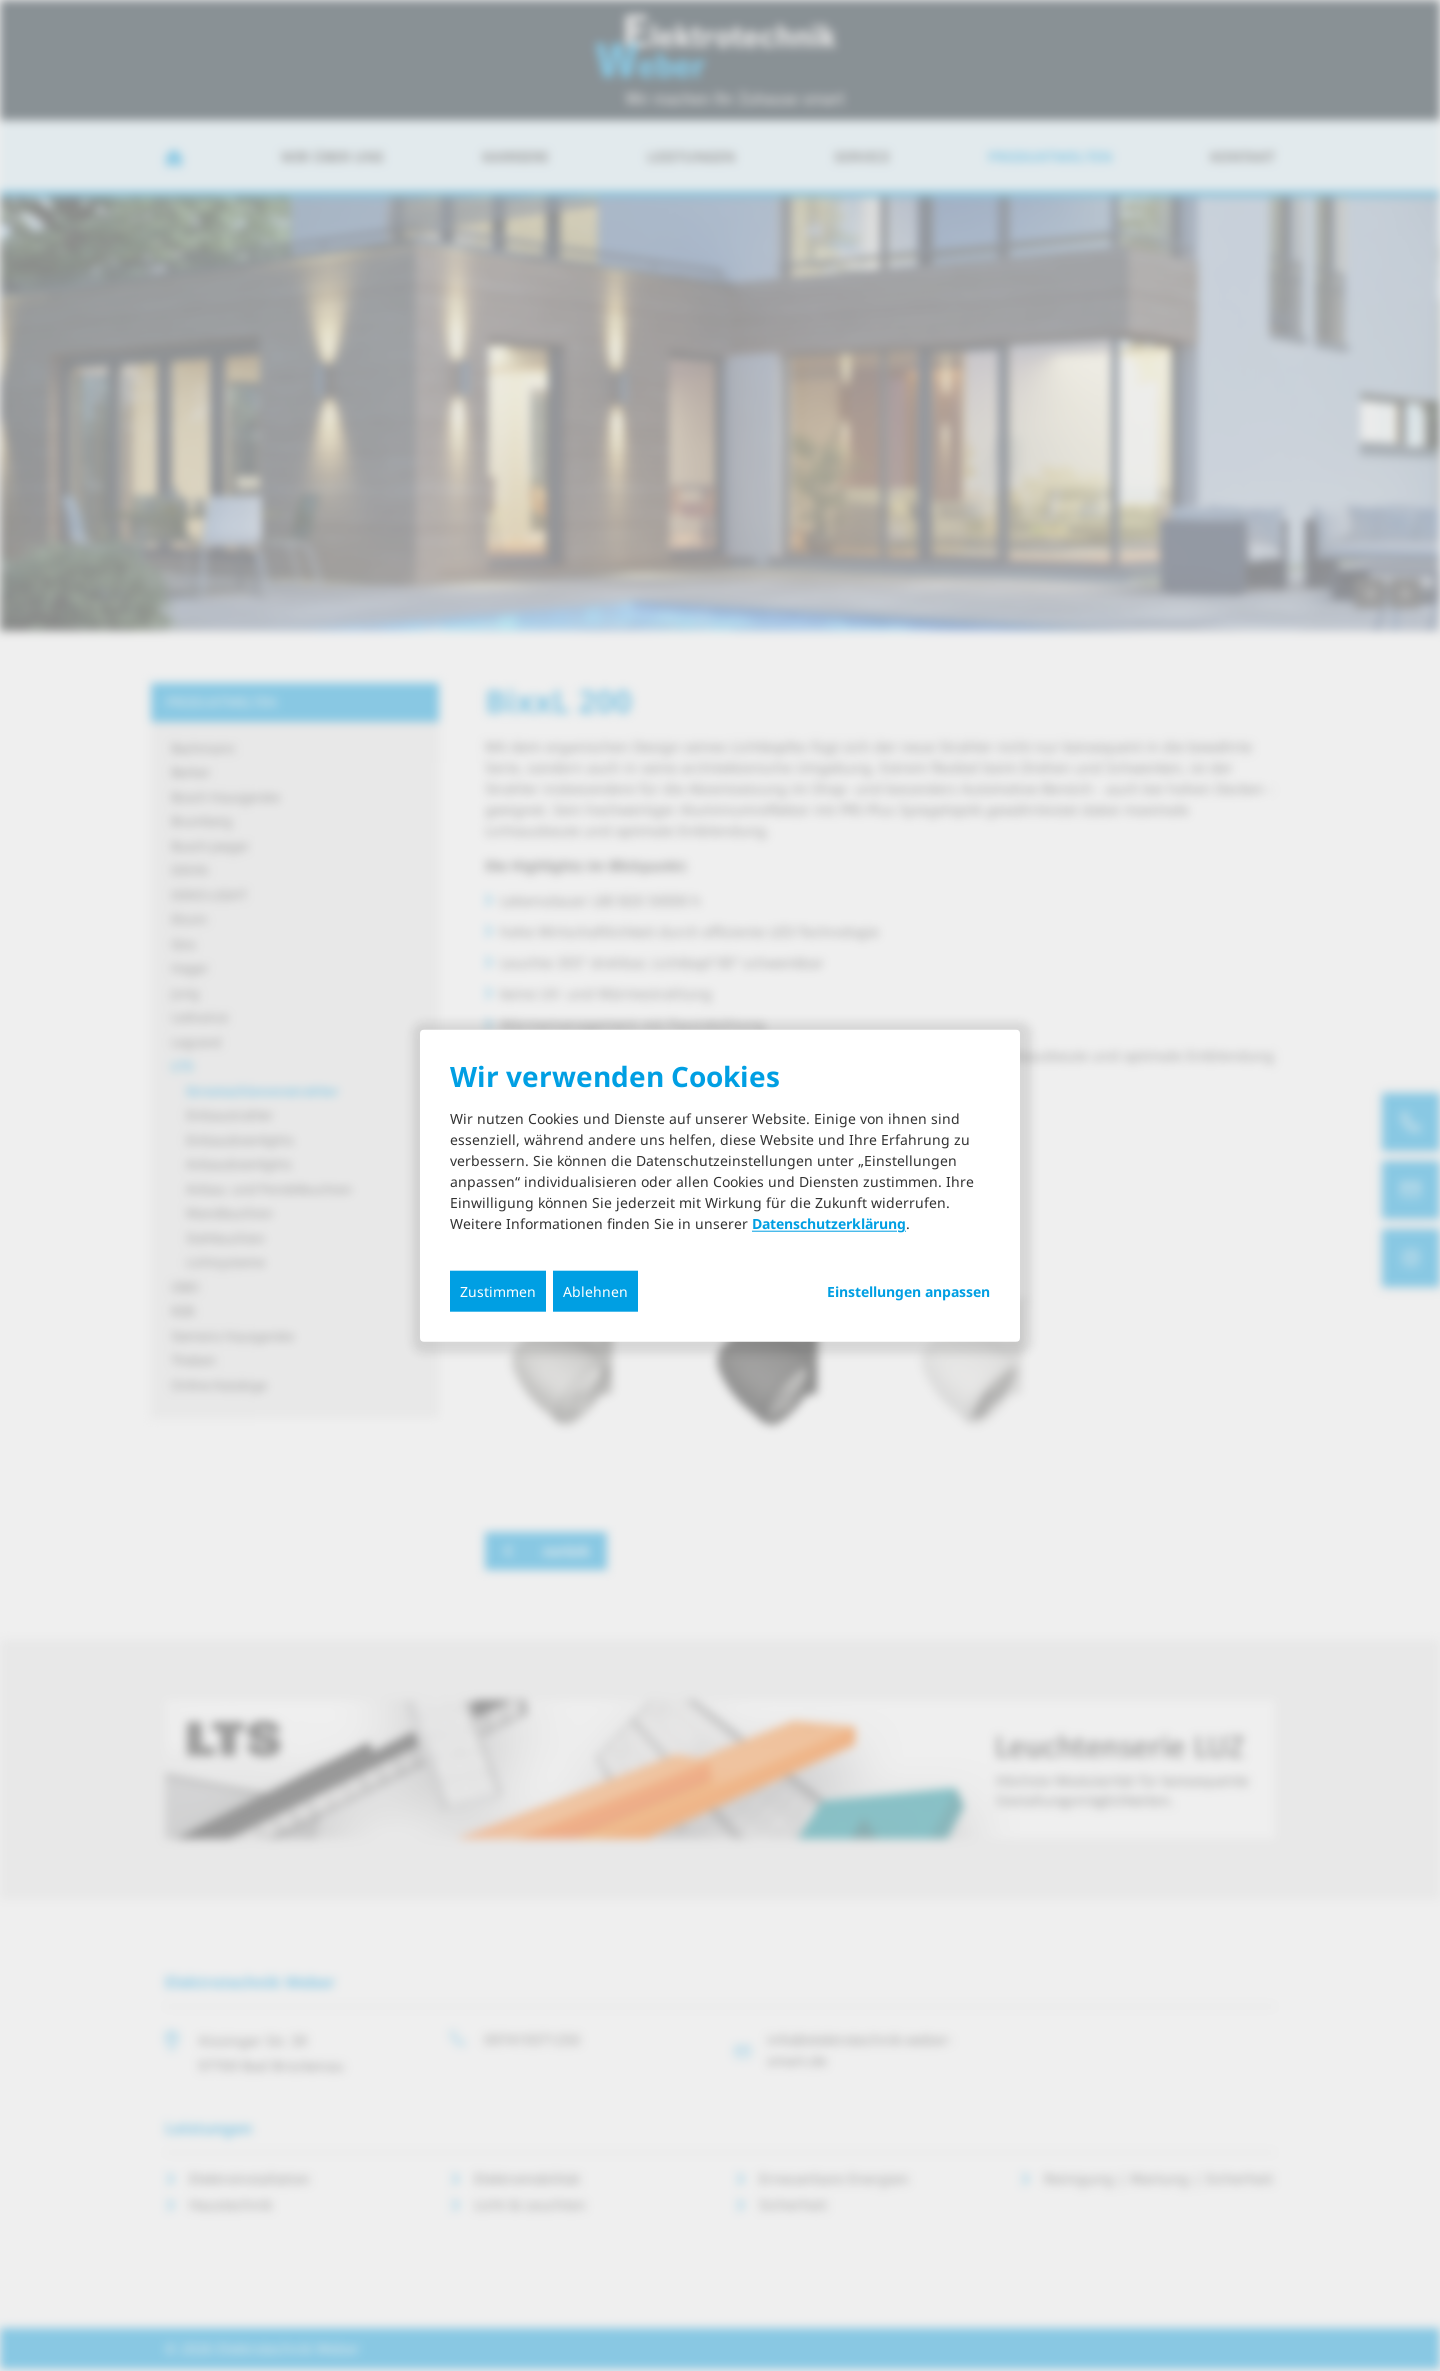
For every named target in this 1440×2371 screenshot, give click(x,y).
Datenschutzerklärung (829, 1223)
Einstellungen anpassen (908, 1292)
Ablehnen (595, 1291)
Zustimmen (498, 1291)
